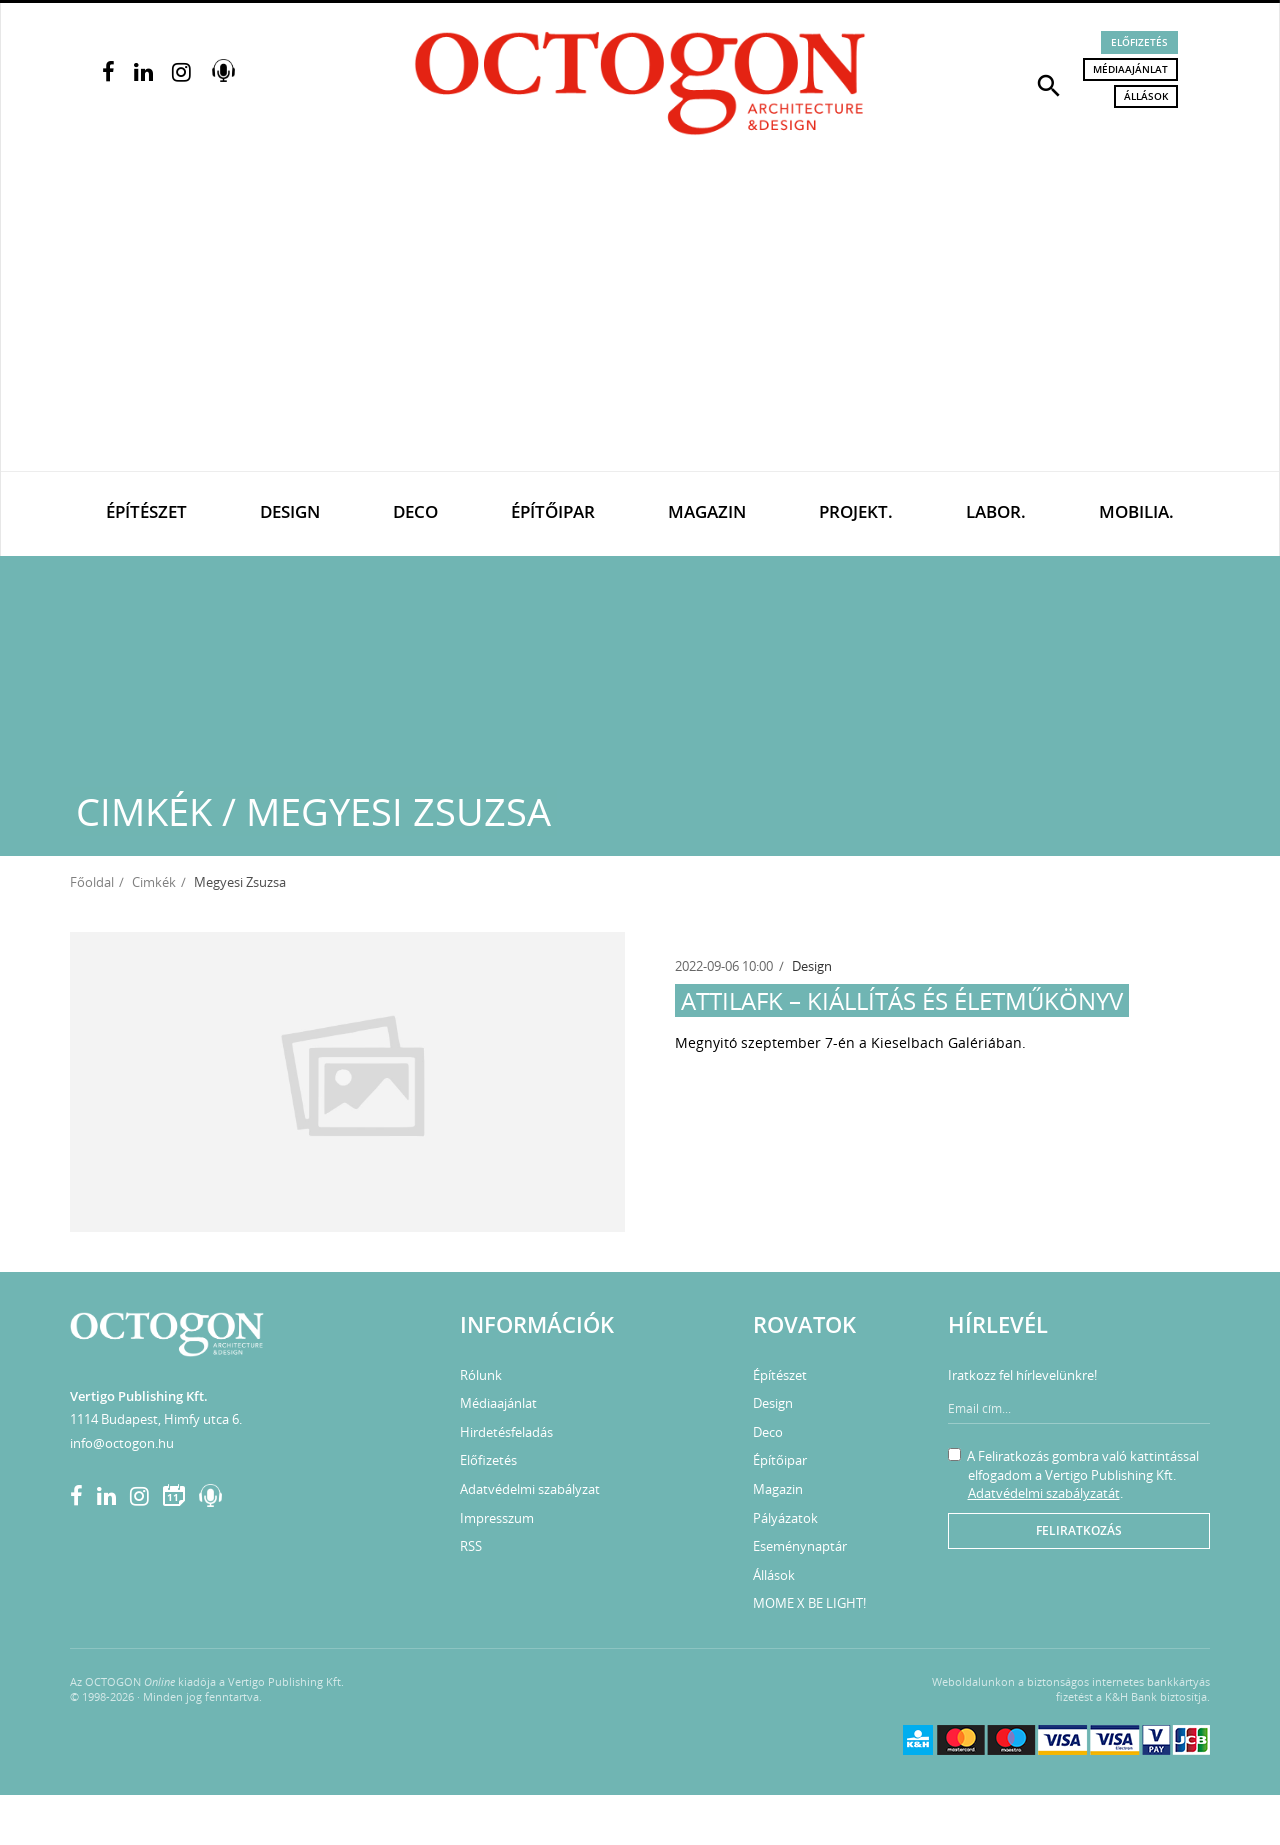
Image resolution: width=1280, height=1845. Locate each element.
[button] (1049, 84)
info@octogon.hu (122, 1443)
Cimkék (154, 882)
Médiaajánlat (1130, 69)
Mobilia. (1136, 511)
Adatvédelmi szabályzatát (1044, 1493)
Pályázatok (785, 1518)
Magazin (707, 511)
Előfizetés (1139, 42)
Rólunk (481, 1375)
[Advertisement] (640, 321)
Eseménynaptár (800, 1546)
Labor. (996, 511)
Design (290, 511)
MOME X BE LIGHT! (809, 1603)
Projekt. (856, 511)
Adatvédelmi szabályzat (530, 1489)
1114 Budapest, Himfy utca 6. (156, 1419)
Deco (415, 511)
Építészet (146, 511)
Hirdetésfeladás (506, 1432)
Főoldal (92, 882)
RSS (471, 1546)
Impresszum (497, 1518)
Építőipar (553, 511)
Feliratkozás (1079, 1530)
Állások (1146, 96)
